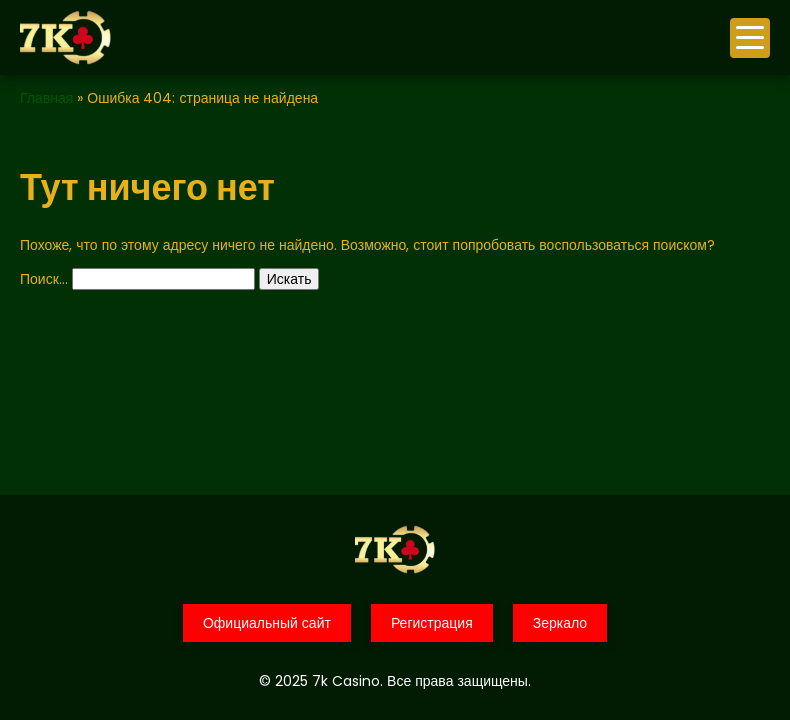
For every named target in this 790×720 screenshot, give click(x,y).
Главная (46, 98)
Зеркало (560, 623)
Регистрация (432, 623)
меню (750, 37)
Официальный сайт (267, 623)
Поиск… (44, 279)
